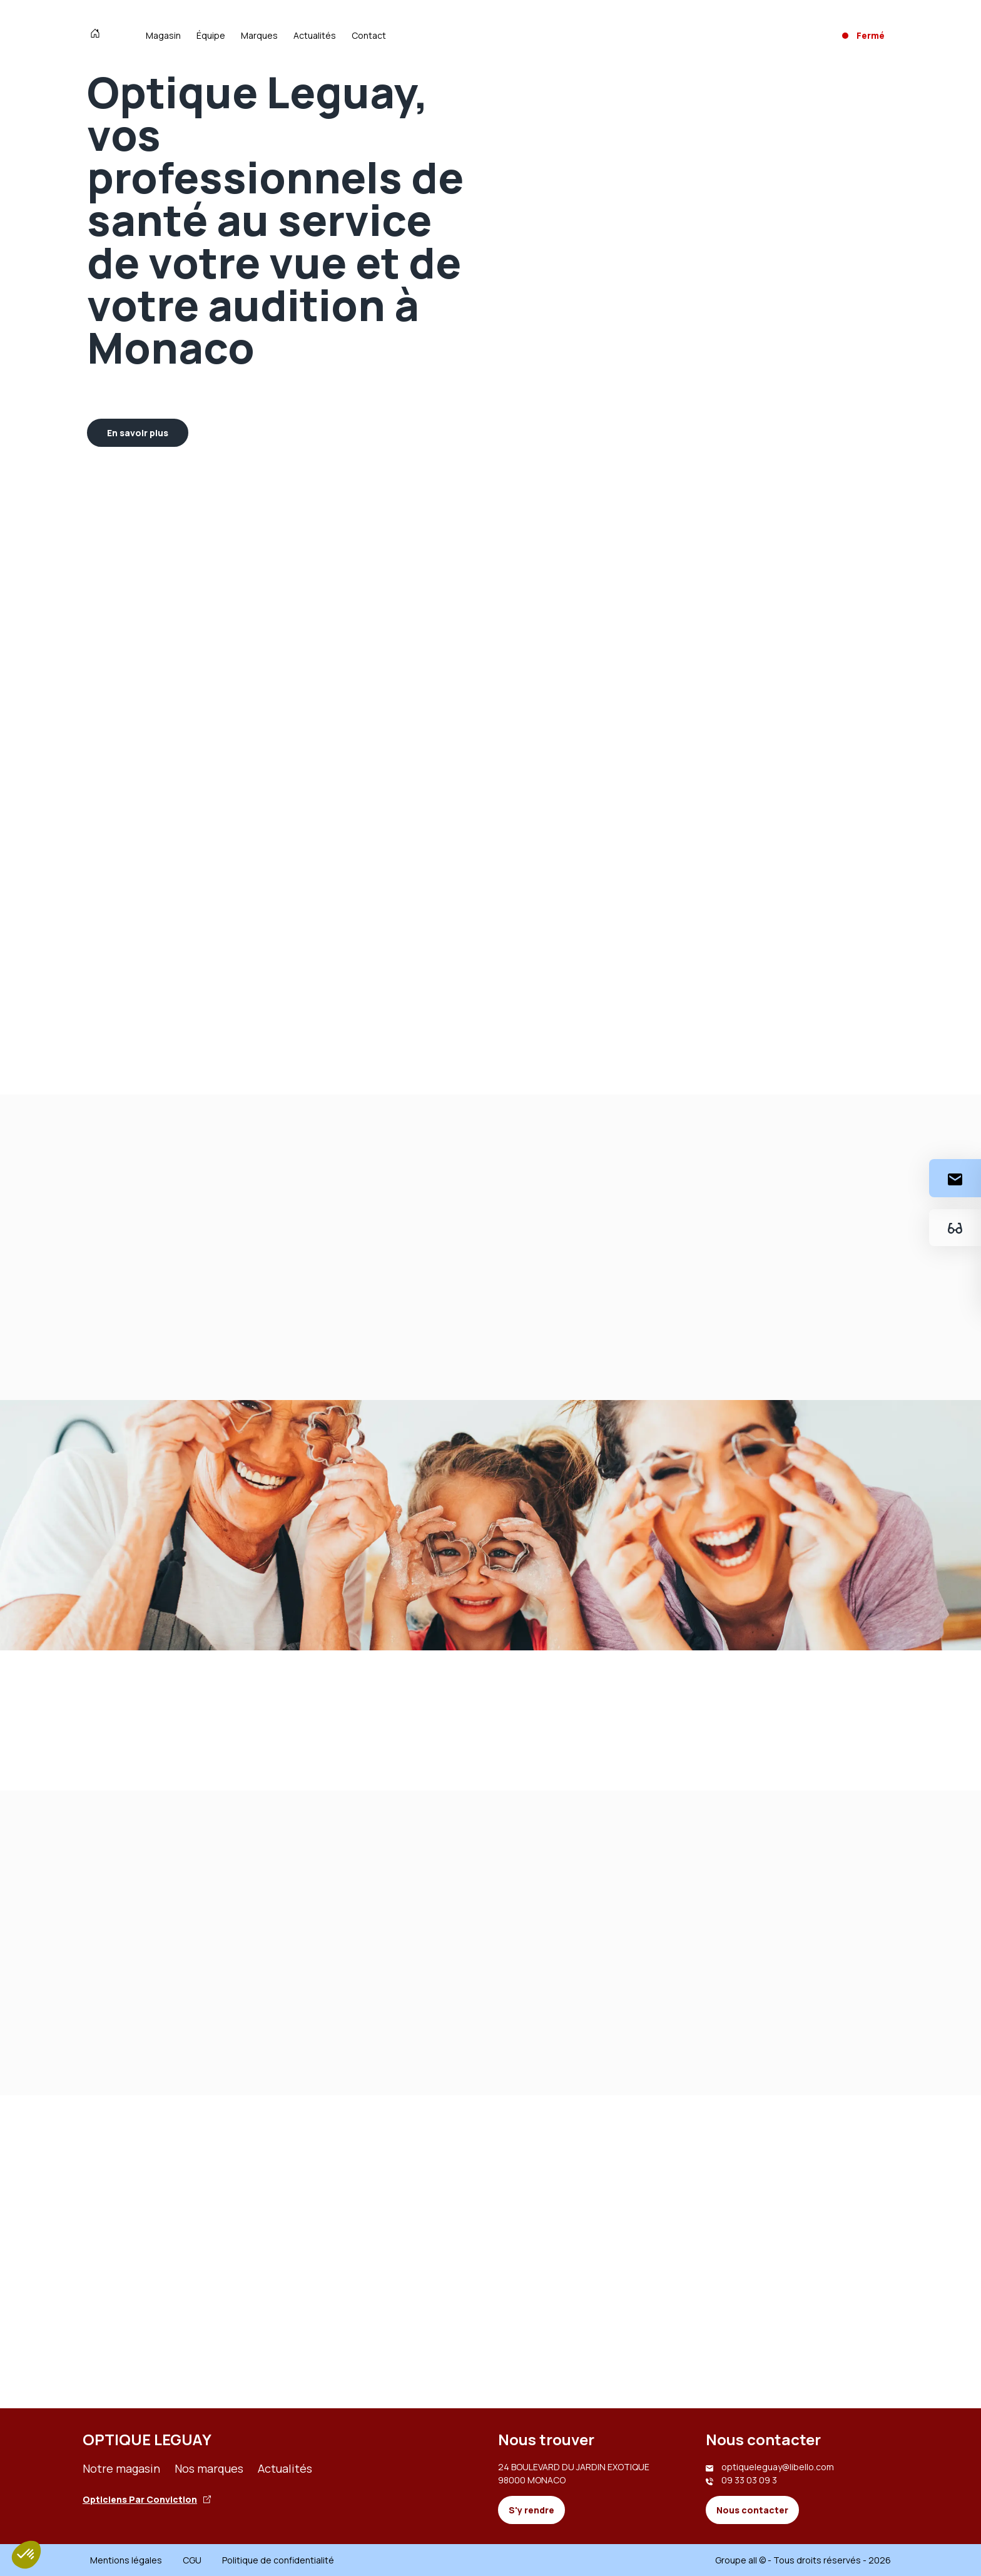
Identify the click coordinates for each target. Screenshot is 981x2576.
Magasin (163, 35)
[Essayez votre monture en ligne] (955, 1227)
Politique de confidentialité (278, 2560)
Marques (259, 35)
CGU (192, 2560)
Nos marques (209, 2468)
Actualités (314, 35)
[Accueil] (98, 35)
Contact (369, 35)
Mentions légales (126, 2560)
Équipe (210, 35)
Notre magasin (121, 2468)
